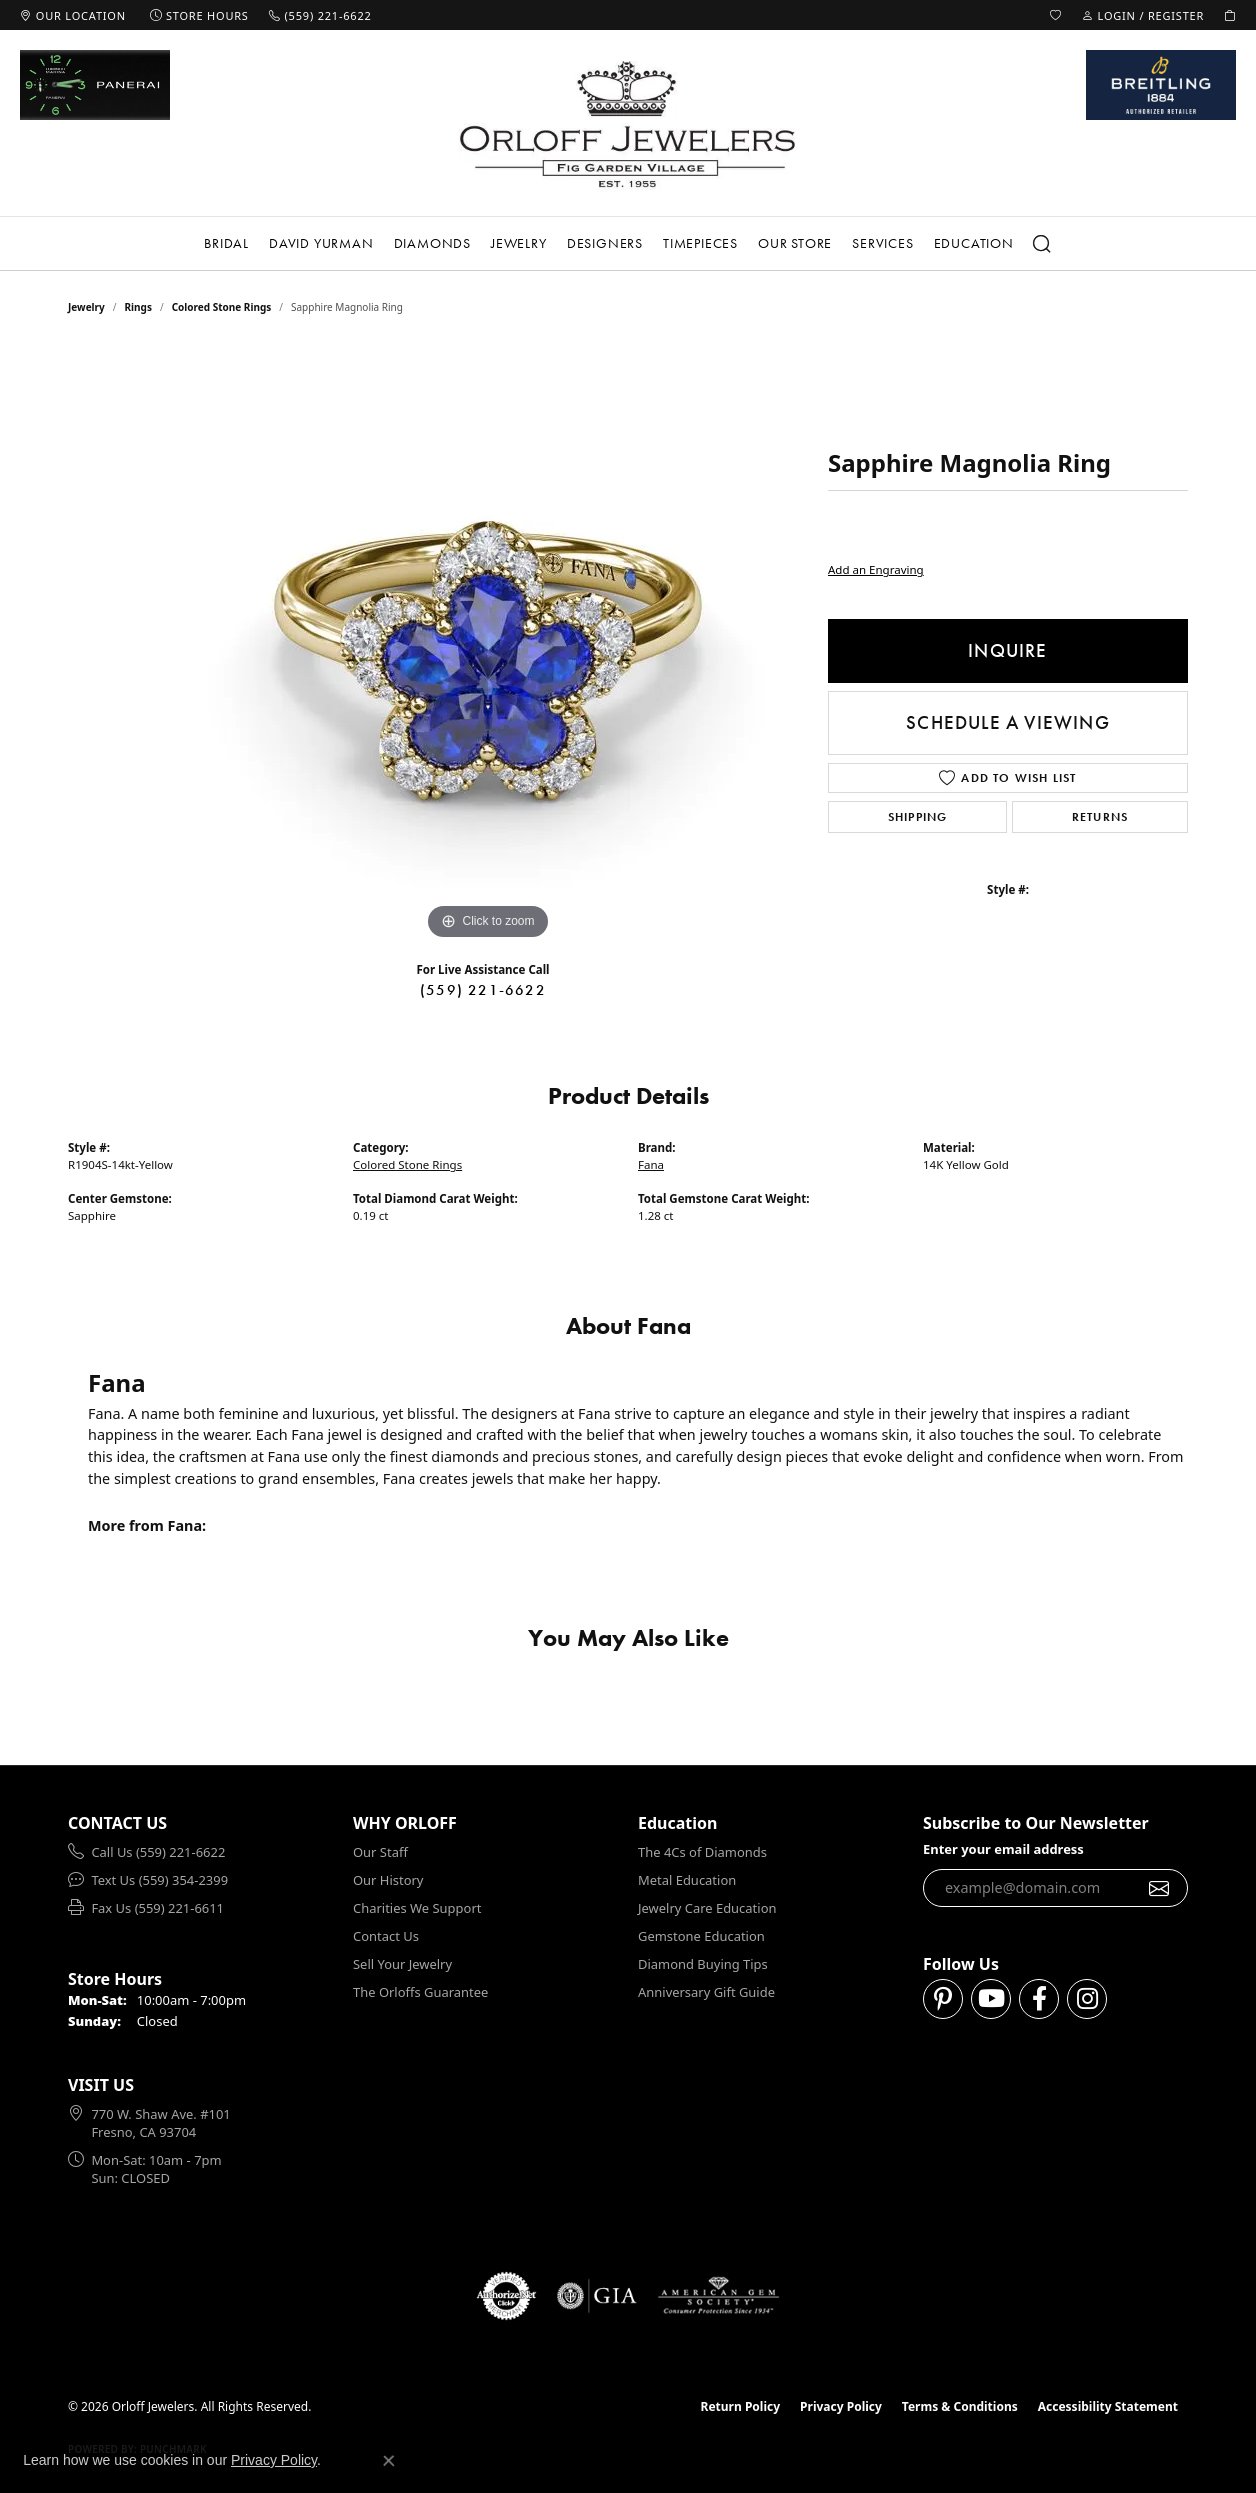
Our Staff (380, 1852)
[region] (488, 645)
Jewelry (519, 243)
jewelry (86, 307)
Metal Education (687, 1880)
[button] (1056, 15)
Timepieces (700, 243)
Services (882, 243)
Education (974, 243)
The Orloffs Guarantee (420, 1992)
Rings (138, 307)
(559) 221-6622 (483, 990)
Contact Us (386, 1936)
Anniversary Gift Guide (706, 1992)
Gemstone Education (701, 1936)
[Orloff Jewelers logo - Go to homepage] (628, 123)
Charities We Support (417, 1908)
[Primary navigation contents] (628, 243)
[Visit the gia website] (597, 2296)
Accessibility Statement (1108, 2406)
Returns (1100, 817)
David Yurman (321, 243)
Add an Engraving (876, 569)
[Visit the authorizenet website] (507, 2296)
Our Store (795, 243)
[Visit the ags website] (718, 2296)
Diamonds (432, 243)
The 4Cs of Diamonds (702, 1852)
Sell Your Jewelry (402, 1964)
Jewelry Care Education (707, 1908)
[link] (73, 15)
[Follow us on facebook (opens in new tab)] (1039, 1999)
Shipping (918, 817)
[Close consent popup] (389, 2461)
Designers (605, 243)
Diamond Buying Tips (703, 1964)
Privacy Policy (841, 2406)
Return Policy (741, 2406)
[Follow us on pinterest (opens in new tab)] (943, 1999)
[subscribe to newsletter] (1159, 1888)
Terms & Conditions (960, 2406)
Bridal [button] (226, 243)
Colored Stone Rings (222, 307)
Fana (651, 1164)
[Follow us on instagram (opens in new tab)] (1087, 1999)
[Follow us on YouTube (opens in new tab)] (991, 1999)
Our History (388, 1880)
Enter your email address (1003, 1849)
